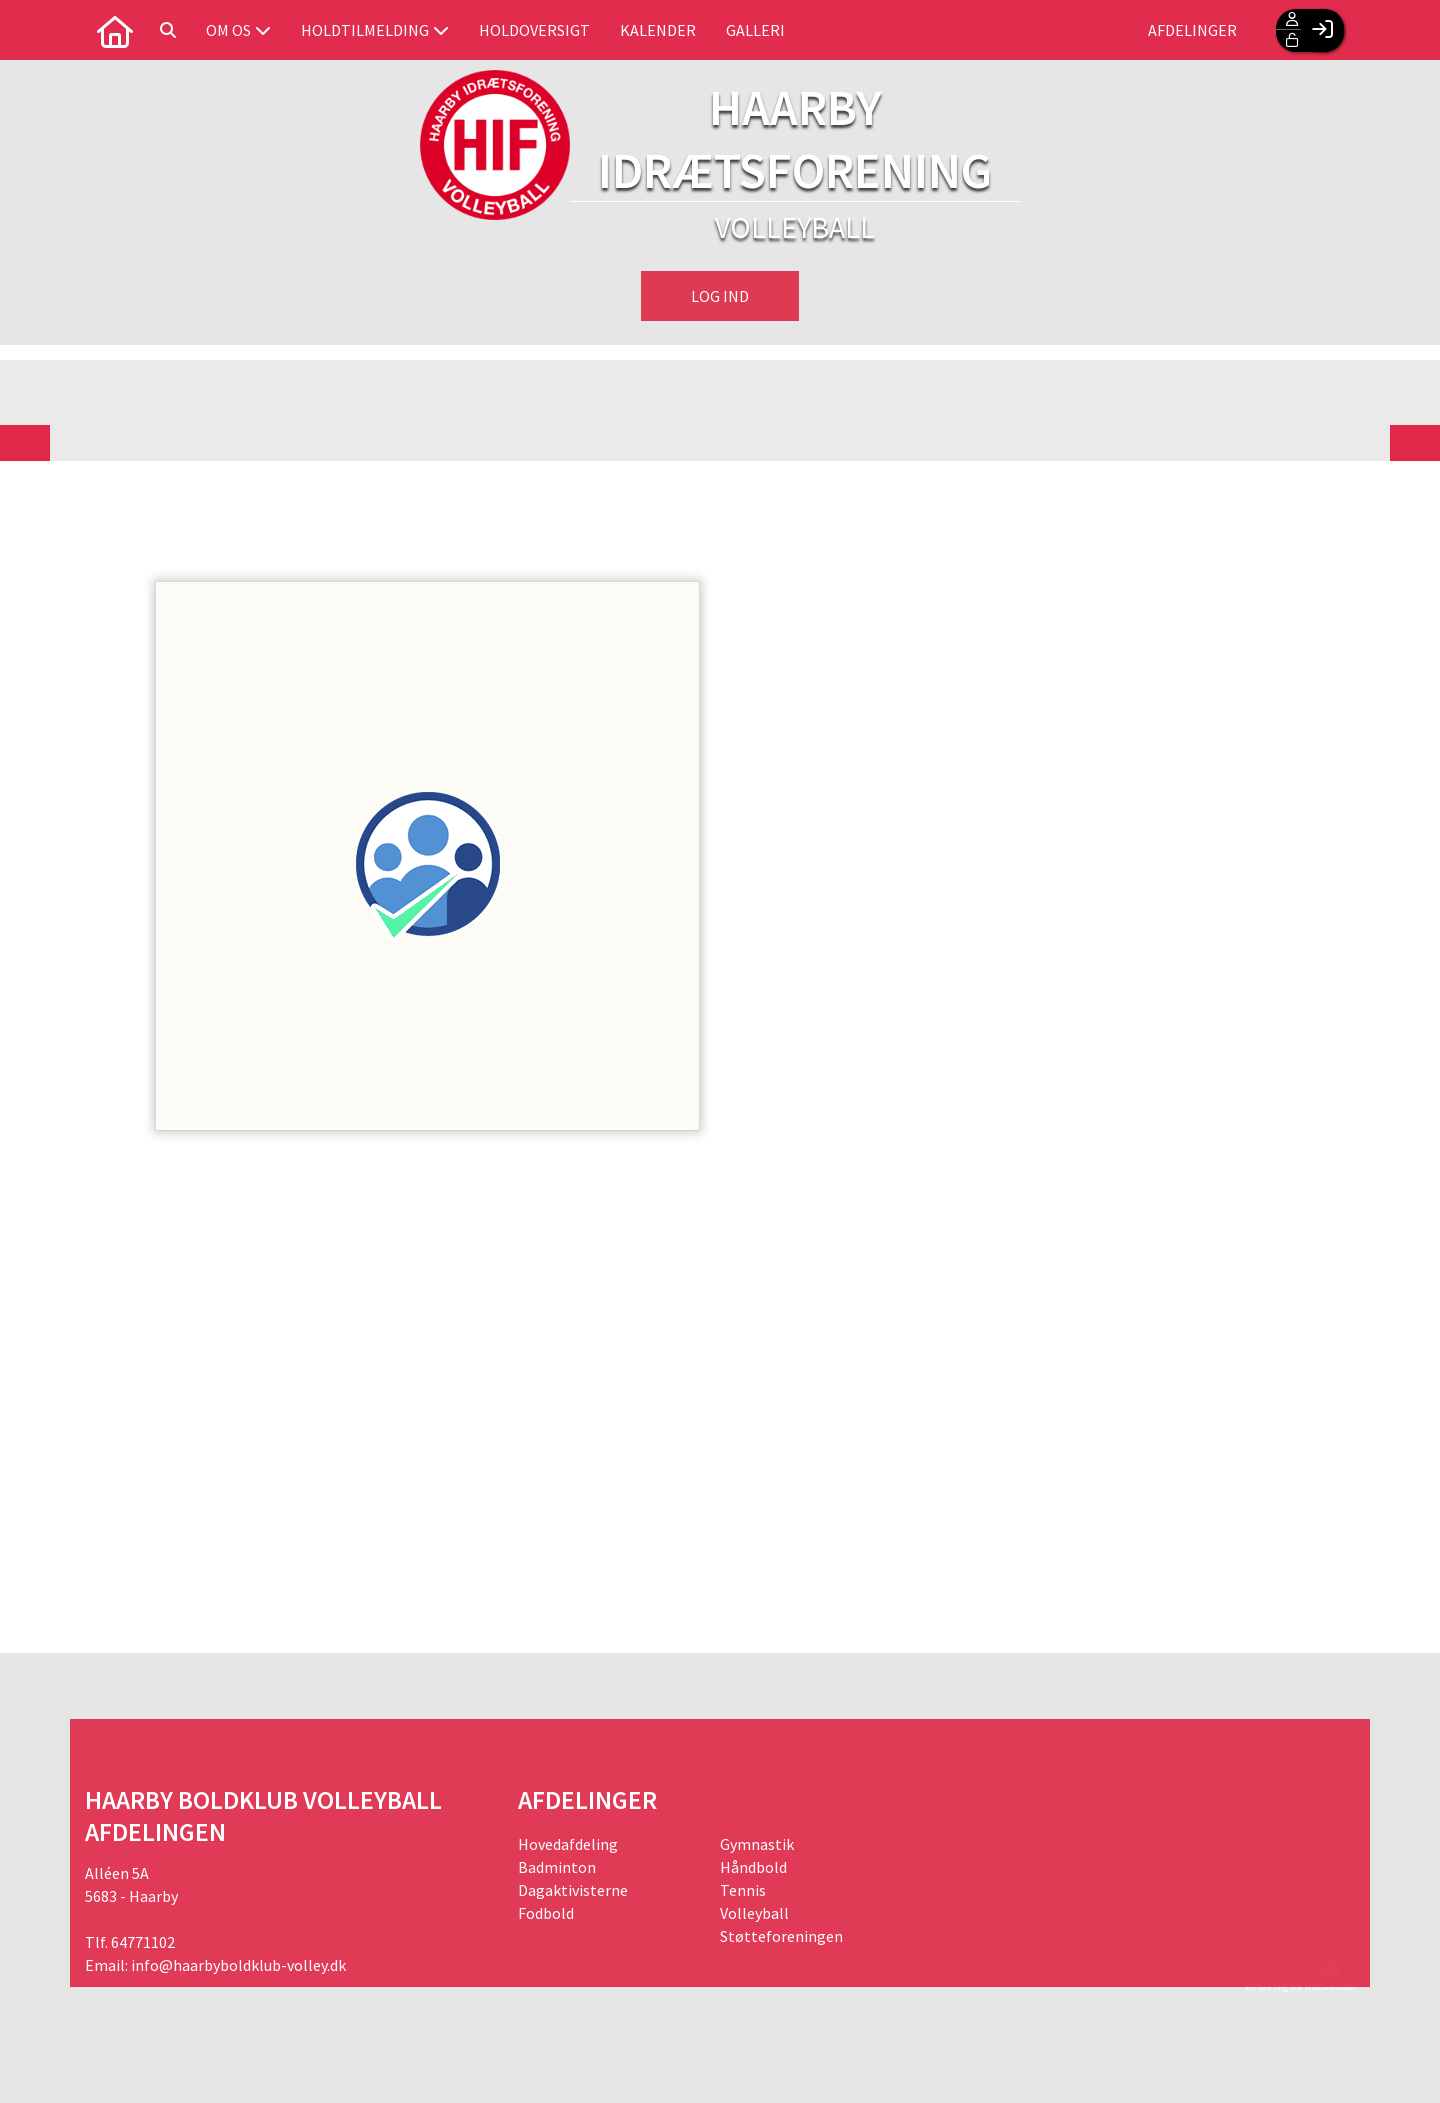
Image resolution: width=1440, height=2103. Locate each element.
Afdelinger (1192, 30)
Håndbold (753, 1867)
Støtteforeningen (781, 1936)
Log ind (720, 296)
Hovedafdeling (568, 1844)
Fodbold (546, 1913)
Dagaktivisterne (573, 1890)
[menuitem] (115, 30)
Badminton (557, 1867)
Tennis (743, 1890)
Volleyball (754, 1913)
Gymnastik (757, 1844)
